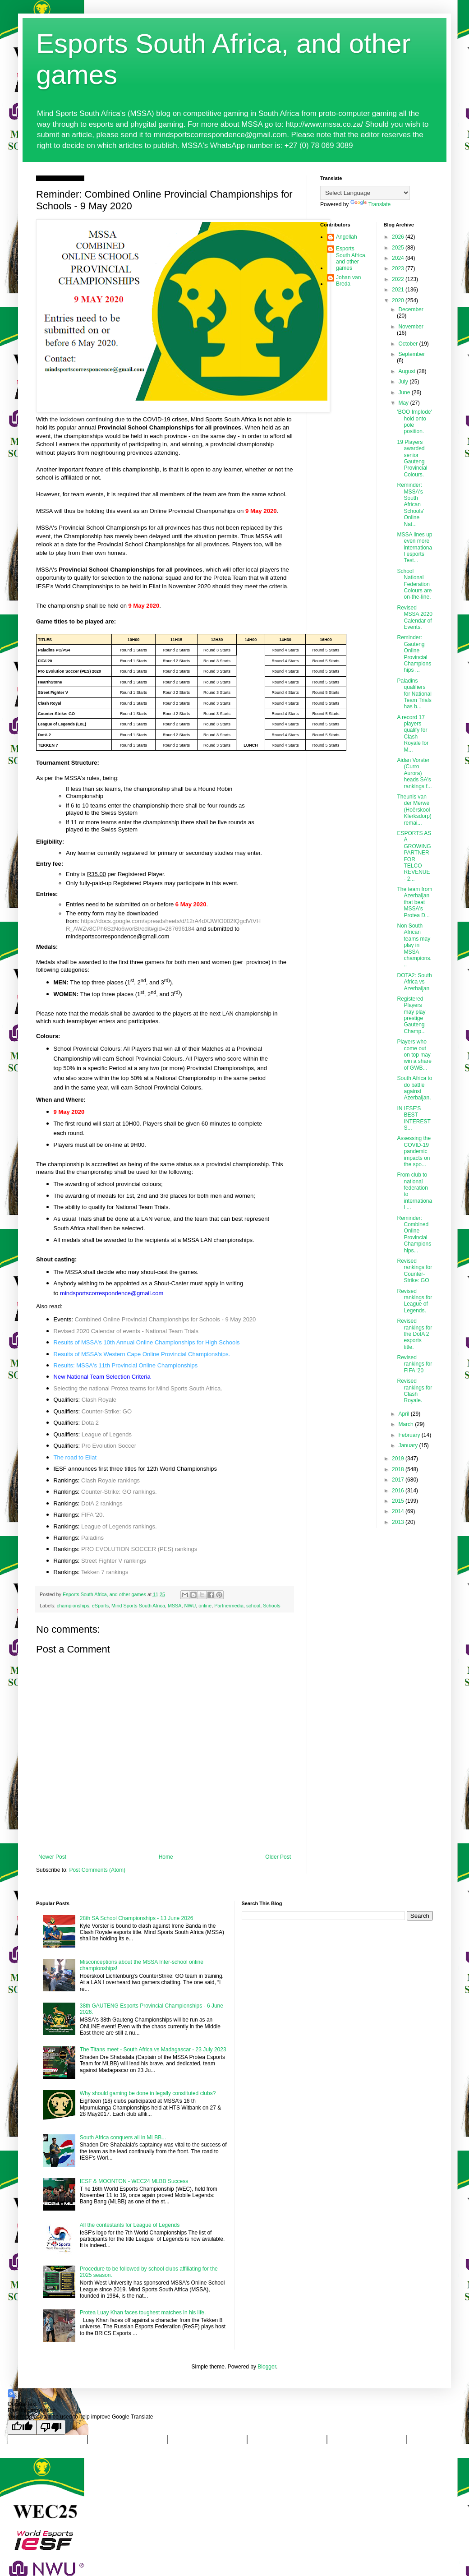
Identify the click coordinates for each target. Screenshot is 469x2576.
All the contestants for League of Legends (130, 2225)
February (409, 1435)
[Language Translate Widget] (365, 193)
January (408, 1445)
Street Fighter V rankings (113, 1560)
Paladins (92, 1537)
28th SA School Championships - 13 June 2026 (136, 1918)
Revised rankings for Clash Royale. (414, 1390)
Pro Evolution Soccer (109, 1445)
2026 (398, 237)
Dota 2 (90, 1422)
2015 (398, 1501)
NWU (190, 1605)
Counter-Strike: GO (107, 1411)
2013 (398, 1522)
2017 (398, 1480)
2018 (398, 1469)
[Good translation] (22, 2427)
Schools (271, 1605)
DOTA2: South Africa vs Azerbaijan (414, 982)
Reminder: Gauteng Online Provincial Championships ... (414, 653)
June (404, 392)
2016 (398, 1490)
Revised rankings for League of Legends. (414, 1301)
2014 (398, 1511)
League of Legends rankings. (119, 1526)
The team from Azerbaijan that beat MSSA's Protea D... (414, 902)
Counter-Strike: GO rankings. (119, 1491)
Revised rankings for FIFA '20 (414, 1364)
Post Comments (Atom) (97, 1870)
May (404, 403)
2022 (398, 279)
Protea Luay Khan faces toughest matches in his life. (143, 2312)
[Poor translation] (51, 2427)
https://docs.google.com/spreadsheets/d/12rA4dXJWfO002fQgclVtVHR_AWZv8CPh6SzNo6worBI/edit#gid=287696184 (163, 925)
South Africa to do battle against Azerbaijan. (414, 1088)
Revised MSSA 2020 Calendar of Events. (414, 617)
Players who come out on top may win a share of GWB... (414, 1055)
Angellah (346, 237)
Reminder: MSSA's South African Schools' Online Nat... (410, 504)
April (404, 1414)
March (406, 1424)
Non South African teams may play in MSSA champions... (414, 945)
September (411, 354)
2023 (398, 268)
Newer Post (52, 1857)
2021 (398, 289)
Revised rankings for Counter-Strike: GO (414, 1270)
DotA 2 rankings (102, 1503)
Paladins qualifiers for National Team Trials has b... (414, 694)
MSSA (175, 1605)
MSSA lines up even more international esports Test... (414, 547)
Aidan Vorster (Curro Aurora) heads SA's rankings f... (414, 773)
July (403, 382)
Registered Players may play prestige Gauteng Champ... (411, 1015)
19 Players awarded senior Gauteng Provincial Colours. (412, 458)
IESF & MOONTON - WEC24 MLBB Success (134, 2181)
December (410, 309)
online (205, 1605)
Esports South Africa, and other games (351, 258)
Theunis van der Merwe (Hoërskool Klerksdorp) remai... (414, 810)
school (253, 1605)
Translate (370, 204)
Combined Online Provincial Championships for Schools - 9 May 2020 (165, 1319)
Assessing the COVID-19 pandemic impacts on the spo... (414, 1151)
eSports (100, 1605)
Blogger (266, 2367)
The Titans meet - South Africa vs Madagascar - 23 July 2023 (153, 2049)
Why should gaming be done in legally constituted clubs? (148, 2093)
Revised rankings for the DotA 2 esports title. (414, 1334)
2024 (398, 258)
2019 (398, 1458)
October (408, 344)
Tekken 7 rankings (105, 1572)
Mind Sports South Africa (138, 1605)
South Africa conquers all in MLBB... (123, 2137)
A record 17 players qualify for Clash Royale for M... (412, 733)
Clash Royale (99, 1399)
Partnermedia (229, 1605)
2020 (398, 300)
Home (166, 1857)
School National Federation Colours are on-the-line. (414, 584)
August (407, 371)
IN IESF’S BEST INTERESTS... (413, 1118)
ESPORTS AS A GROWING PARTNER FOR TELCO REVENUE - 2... (414, 856)
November (410, 326)
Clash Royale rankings (110, 1480)
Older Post (278, 1857)
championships (73, 1605)
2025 (398, 248)
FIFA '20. (92, 1514)
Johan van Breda (348, 280)
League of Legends (107, 1434)
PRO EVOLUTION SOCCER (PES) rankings (139, 1549)
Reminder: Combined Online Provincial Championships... (414, 1234)
